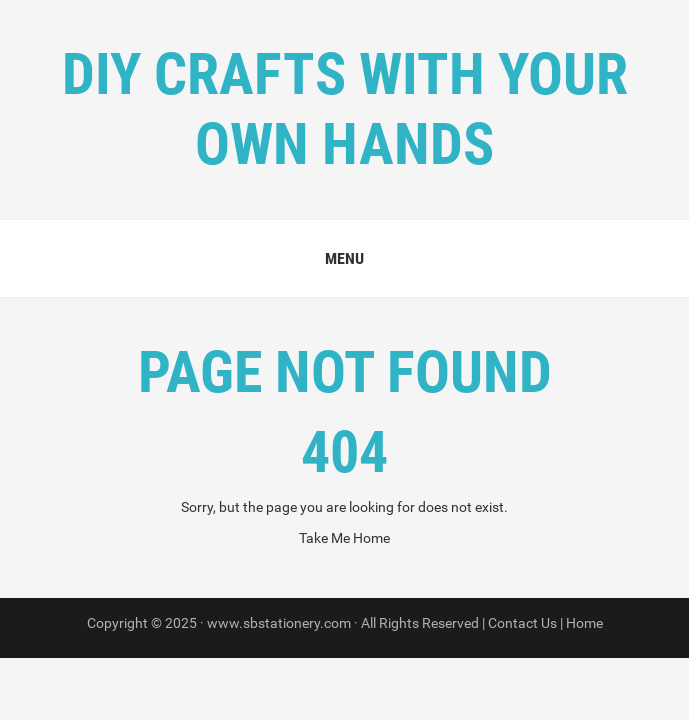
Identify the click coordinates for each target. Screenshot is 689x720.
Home (584, 623)
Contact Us (522, 623)
